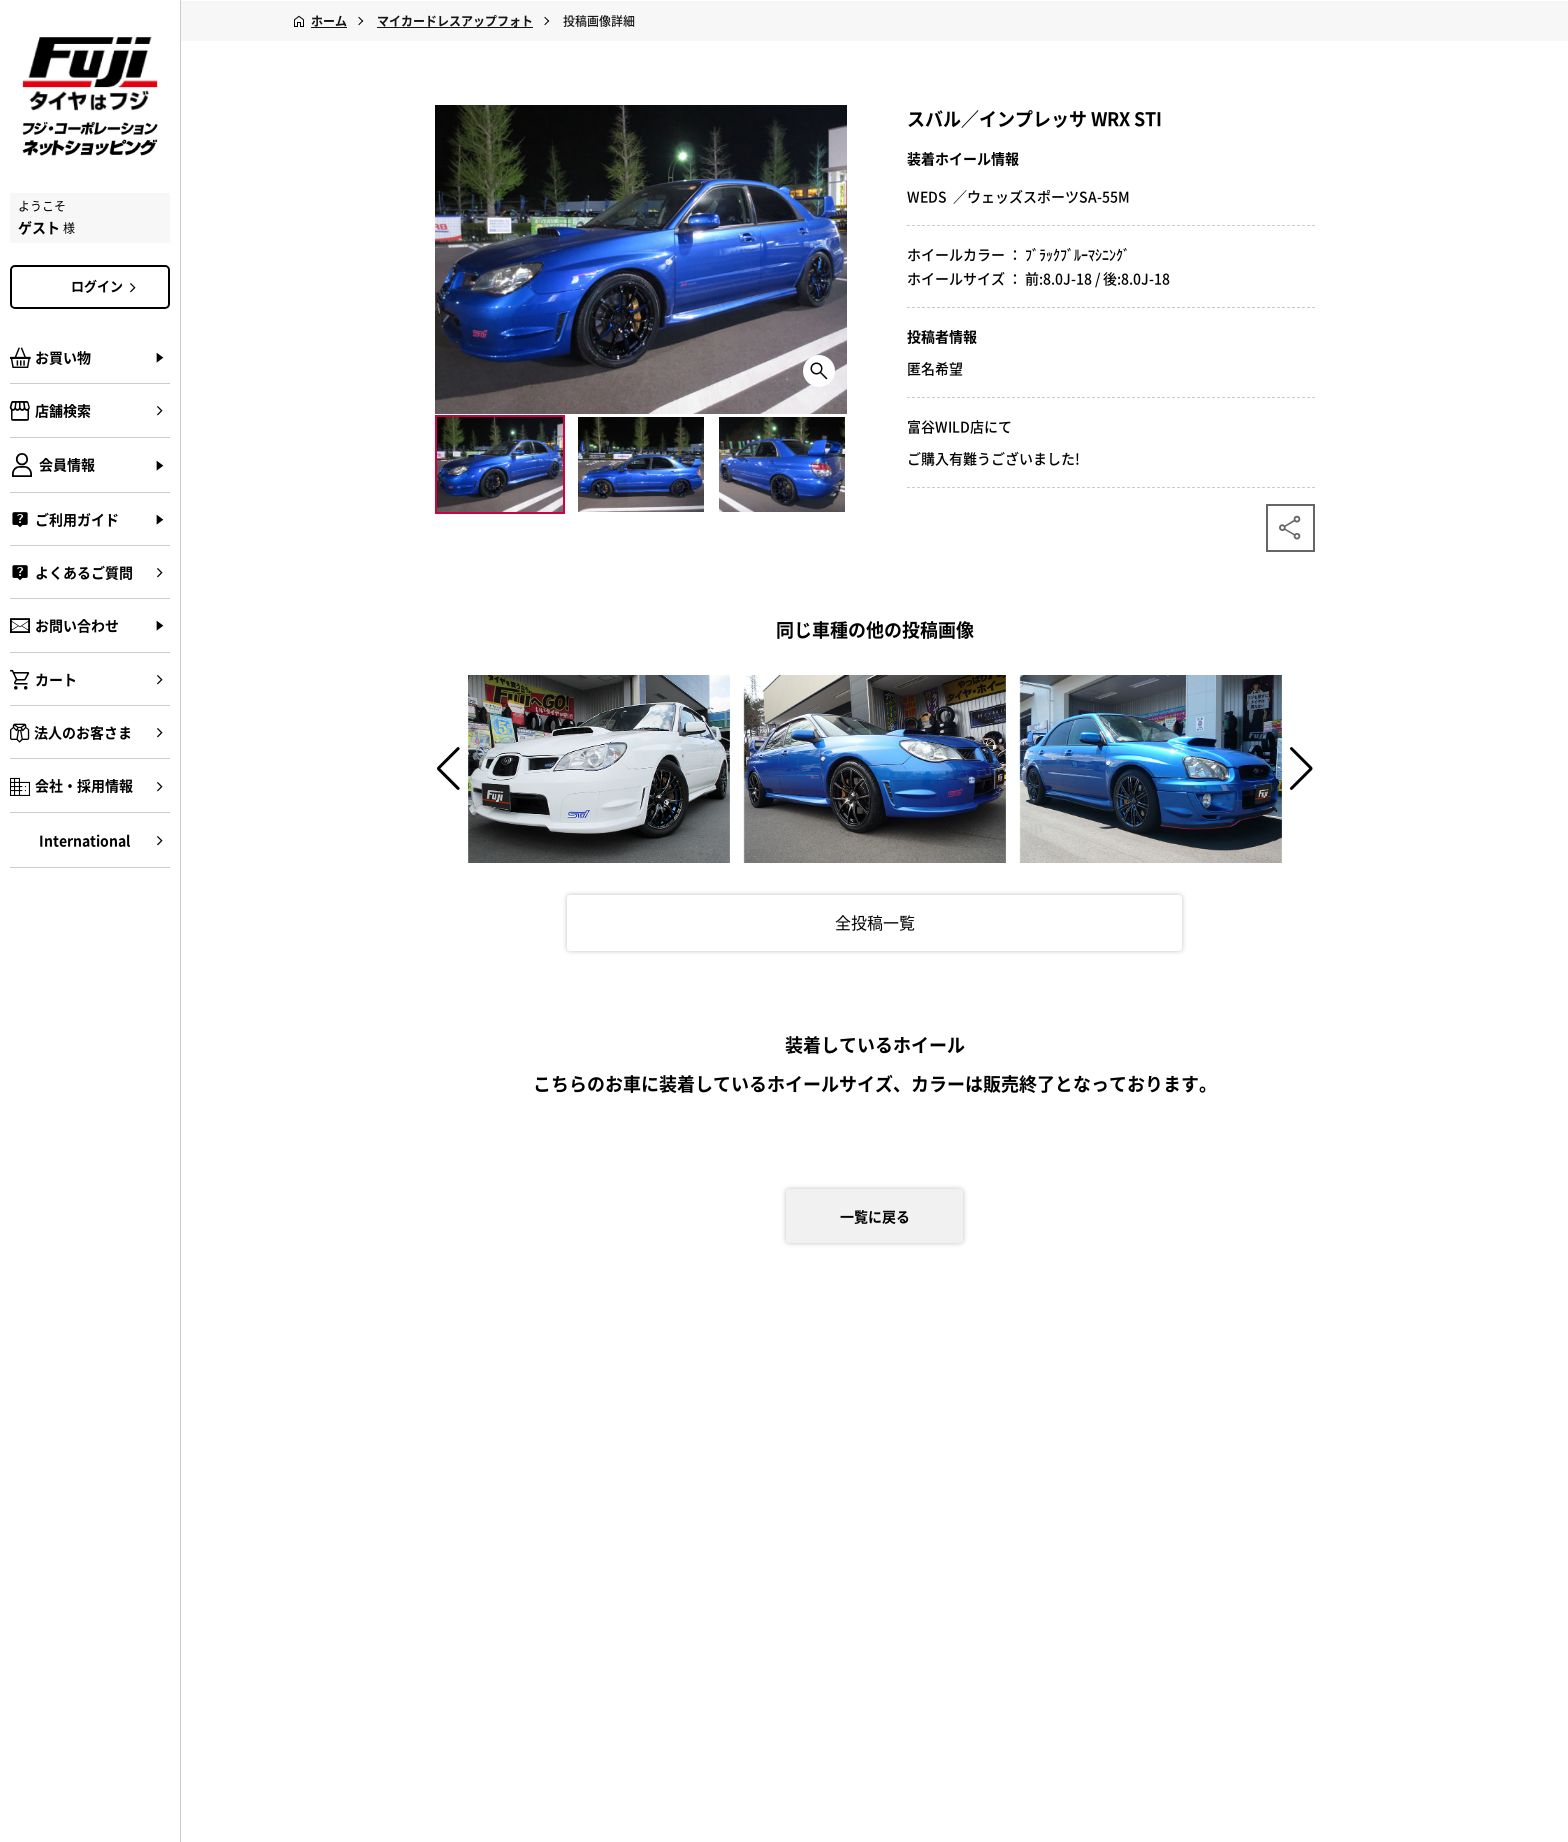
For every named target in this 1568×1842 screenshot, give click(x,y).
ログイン (107, 286)
